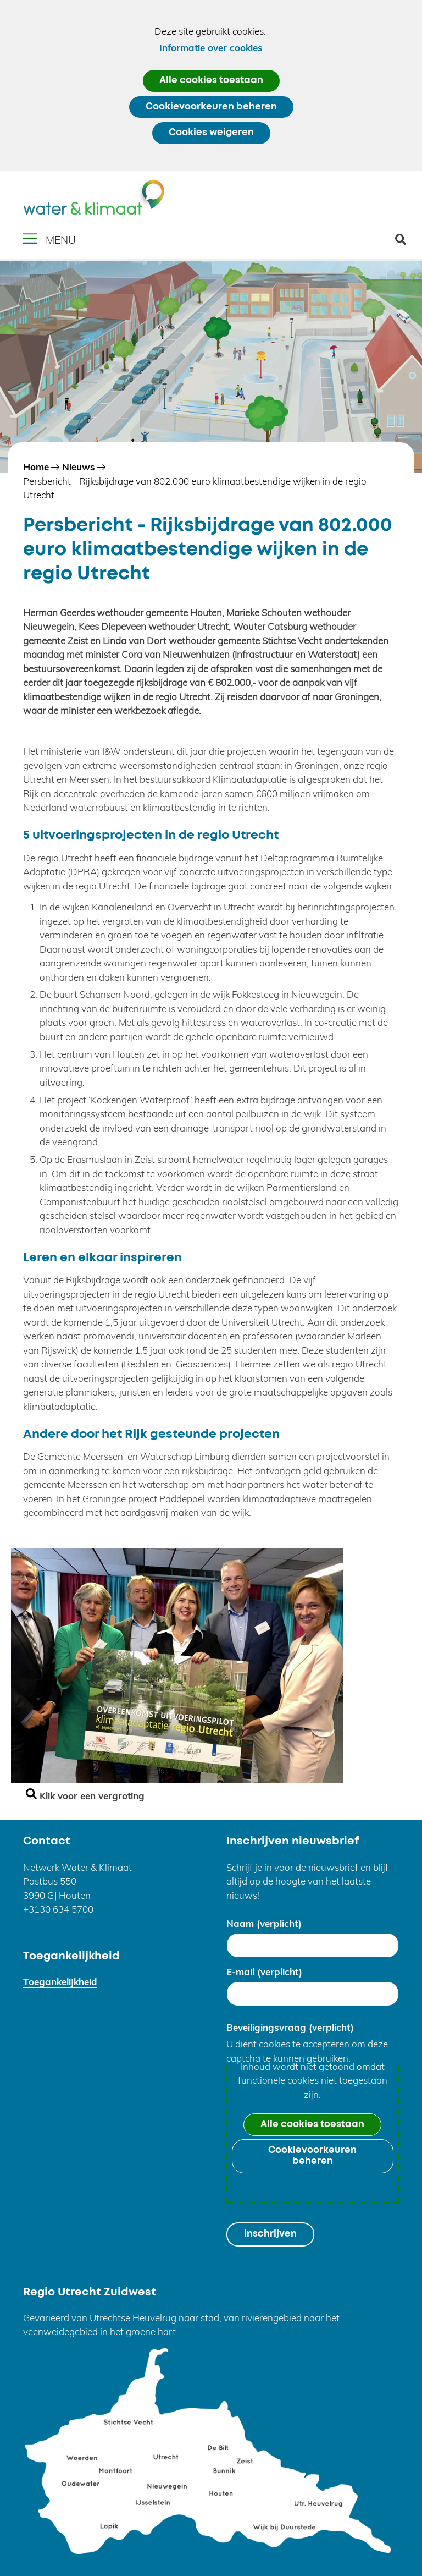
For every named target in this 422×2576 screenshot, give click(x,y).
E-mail (264, 1972)
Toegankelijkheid (60, 1981)
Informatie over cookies (211, 47)
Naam (264, 1923)
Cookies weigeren (211, 133)
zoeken (404, 243)
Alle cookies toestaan (211, 80)
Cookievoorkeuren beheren (211, 107)
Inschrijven (270, 2234)
